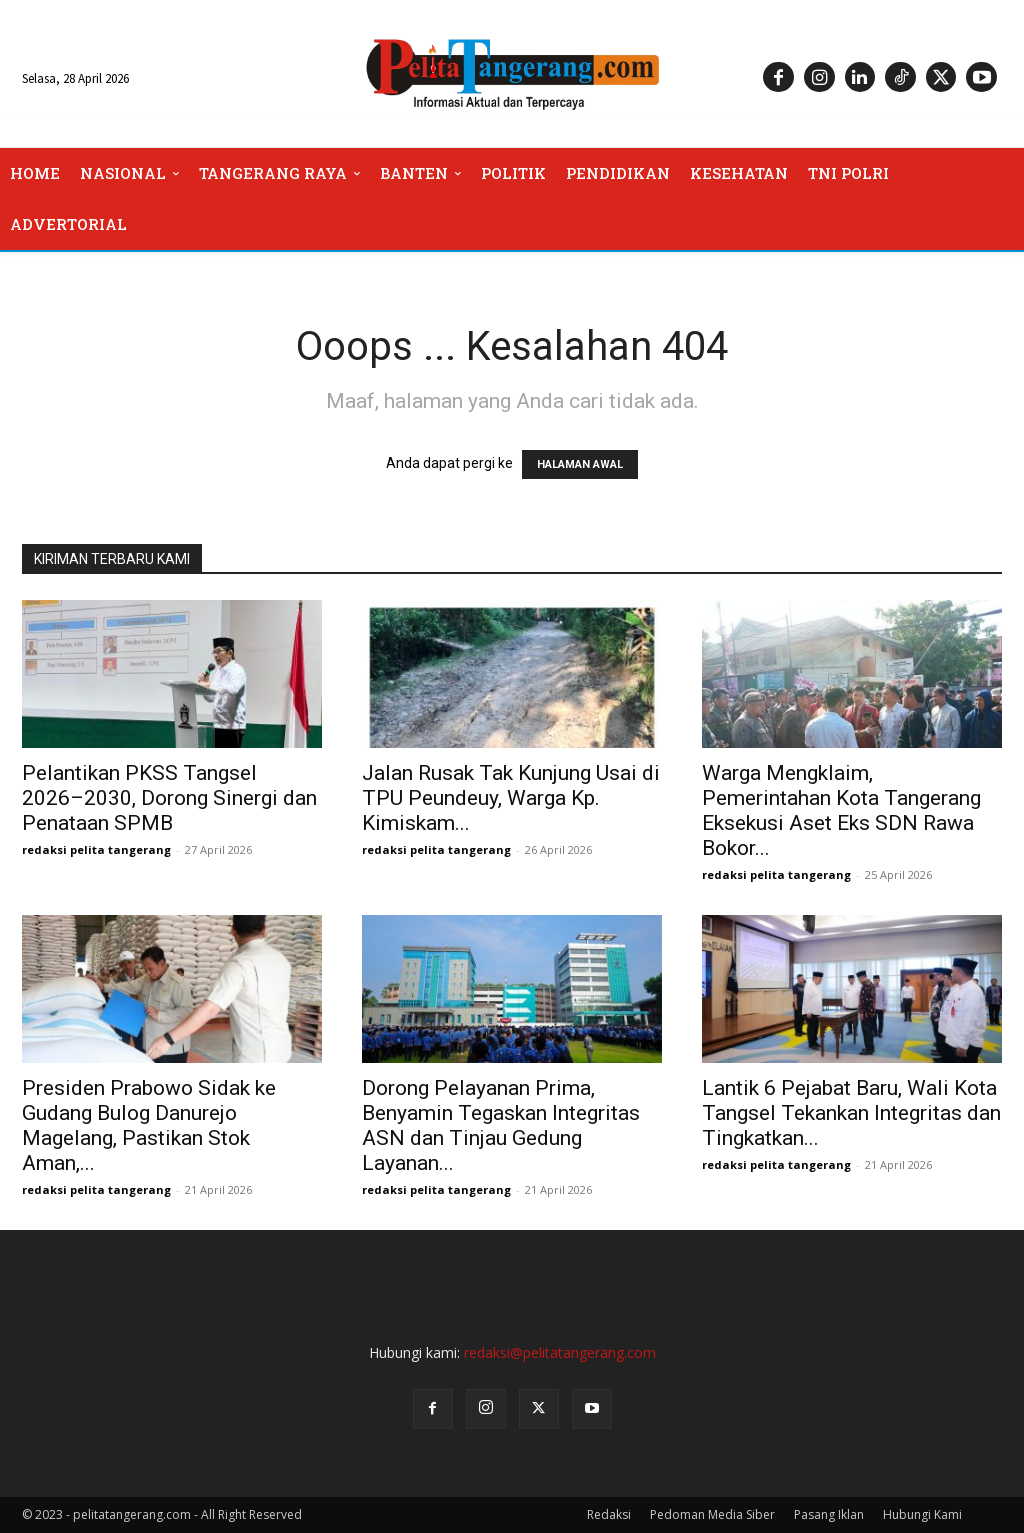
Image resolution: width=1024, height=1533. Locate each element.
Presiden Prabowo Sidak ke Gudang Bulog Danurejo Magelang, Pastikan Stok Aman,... (149, 1125)
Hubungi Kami (922, 1514)
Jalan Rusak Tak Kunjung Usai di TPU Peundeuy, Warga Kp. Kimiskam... (511, 798)
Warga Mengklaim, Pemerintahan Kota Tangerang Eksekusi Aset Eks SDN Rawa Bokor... (841, 810)
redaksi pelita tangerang (96, 849)
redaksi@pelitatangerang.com (560, 1352)
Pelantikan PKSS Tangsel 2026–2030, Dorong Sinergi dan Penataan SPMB (169, 798)
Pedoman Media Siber (712, 1514)
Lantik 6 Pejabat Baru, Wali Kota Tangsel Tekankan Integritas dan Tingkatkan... (851, 1113)
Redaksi (609, 1514)
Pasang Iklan (829, 1514)
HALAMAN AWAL (580, 464)
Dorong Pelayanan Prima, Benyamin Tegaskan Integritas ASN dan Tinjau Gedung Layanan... (501, 1125)
